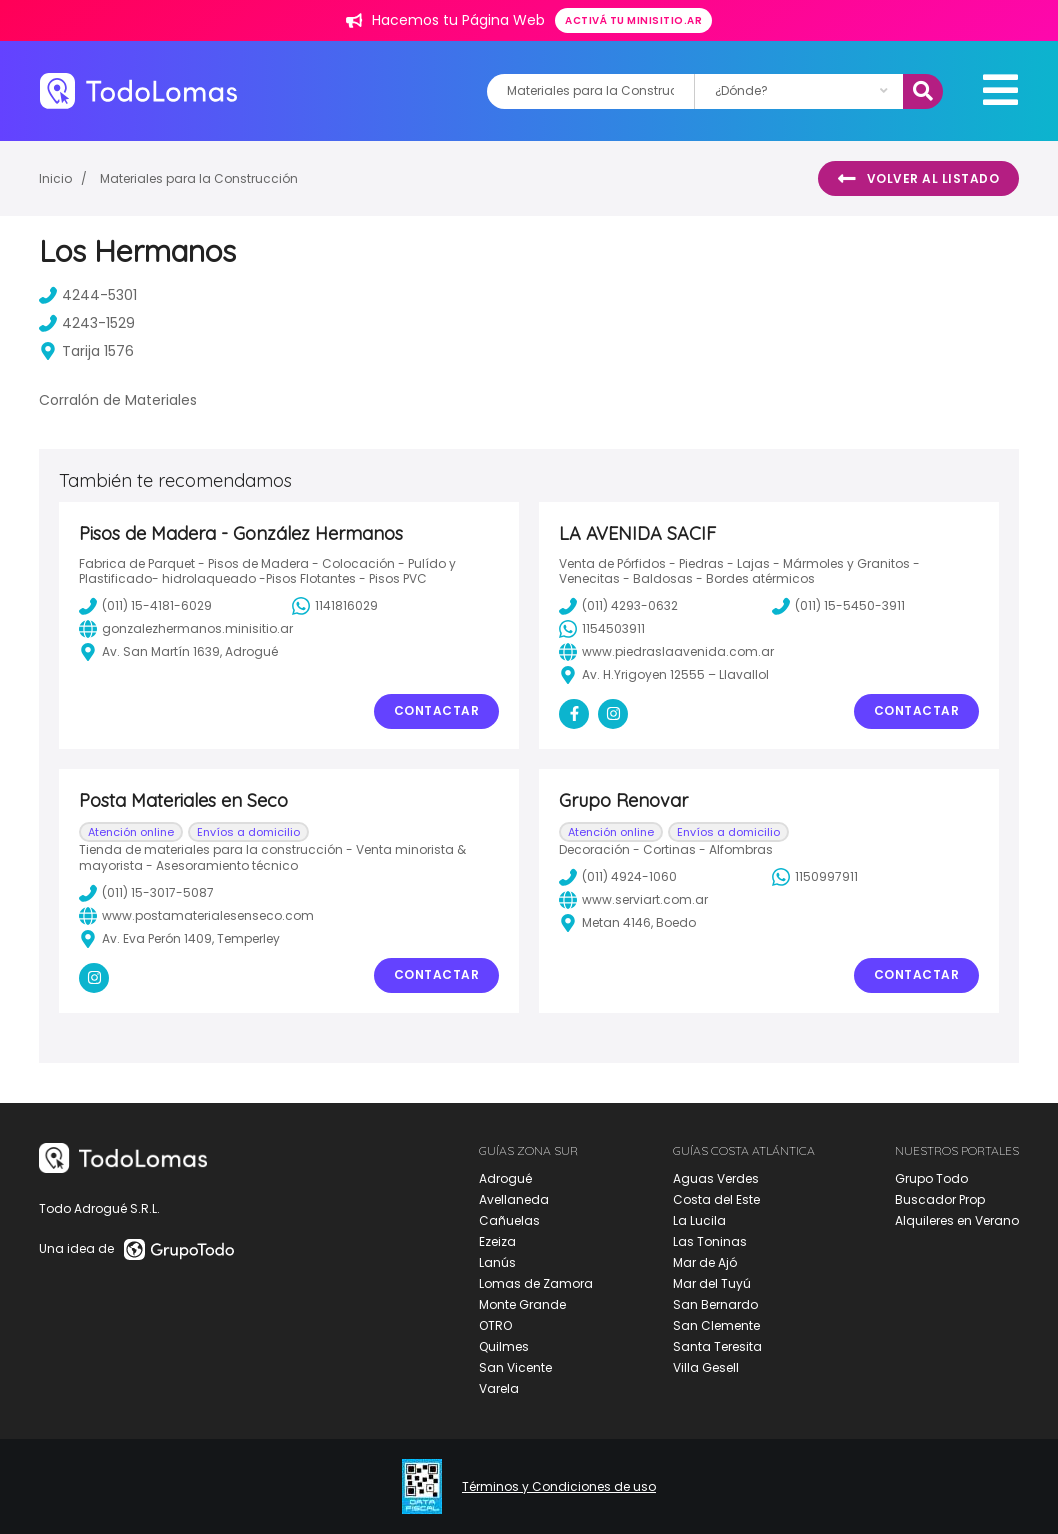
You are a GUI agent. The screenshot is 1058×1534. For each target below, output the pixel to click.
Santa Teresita (717, 1346)
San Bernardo (715, 1304)
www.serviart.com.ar (633, 900)
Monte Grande (522, 1304)
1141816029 (335, 606)
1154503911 (602, 629)
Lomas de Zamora (536, 1283)
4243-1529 (87, 323)
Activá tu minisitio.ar (633, 20)
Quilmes (504, 1346)
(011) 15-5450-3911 (838, 606)
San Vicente (515, 1367)
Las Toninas (710, 1241)
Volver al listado (918, 179)
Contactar (437, 710)
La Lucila (699, 1220)
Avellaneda (514, 1199)
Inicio (55, 178)
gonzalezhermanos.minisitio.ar (186, 629)
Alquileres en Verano (957, 1220)
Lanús (497, 1262)
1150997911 (815, 877)
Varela (499, 1388)
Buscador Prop (940, 1199)
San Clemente (716, 1325)
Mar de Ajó (705, 1262)
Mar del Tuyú (712, 1283)
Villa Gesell (706, 1367)
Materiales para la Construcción (199, 178)
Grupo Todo (931, 1178)
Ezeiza (497, 1241)
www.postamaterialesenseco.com (196, 916)
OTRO (495, 1325)
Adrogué (505, 1178)
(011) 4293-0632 (618, 606)
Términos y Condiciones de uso (559, 1487)
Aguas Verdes (716, 1178)
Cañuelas (509, 1220)
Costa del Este (716, 1199)
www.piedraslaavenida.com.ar (666, 652)
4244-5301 (88, 295)
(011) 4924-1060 (618, 877)
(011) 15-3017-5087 (146, 893)
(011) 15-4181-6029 (145, 606)
